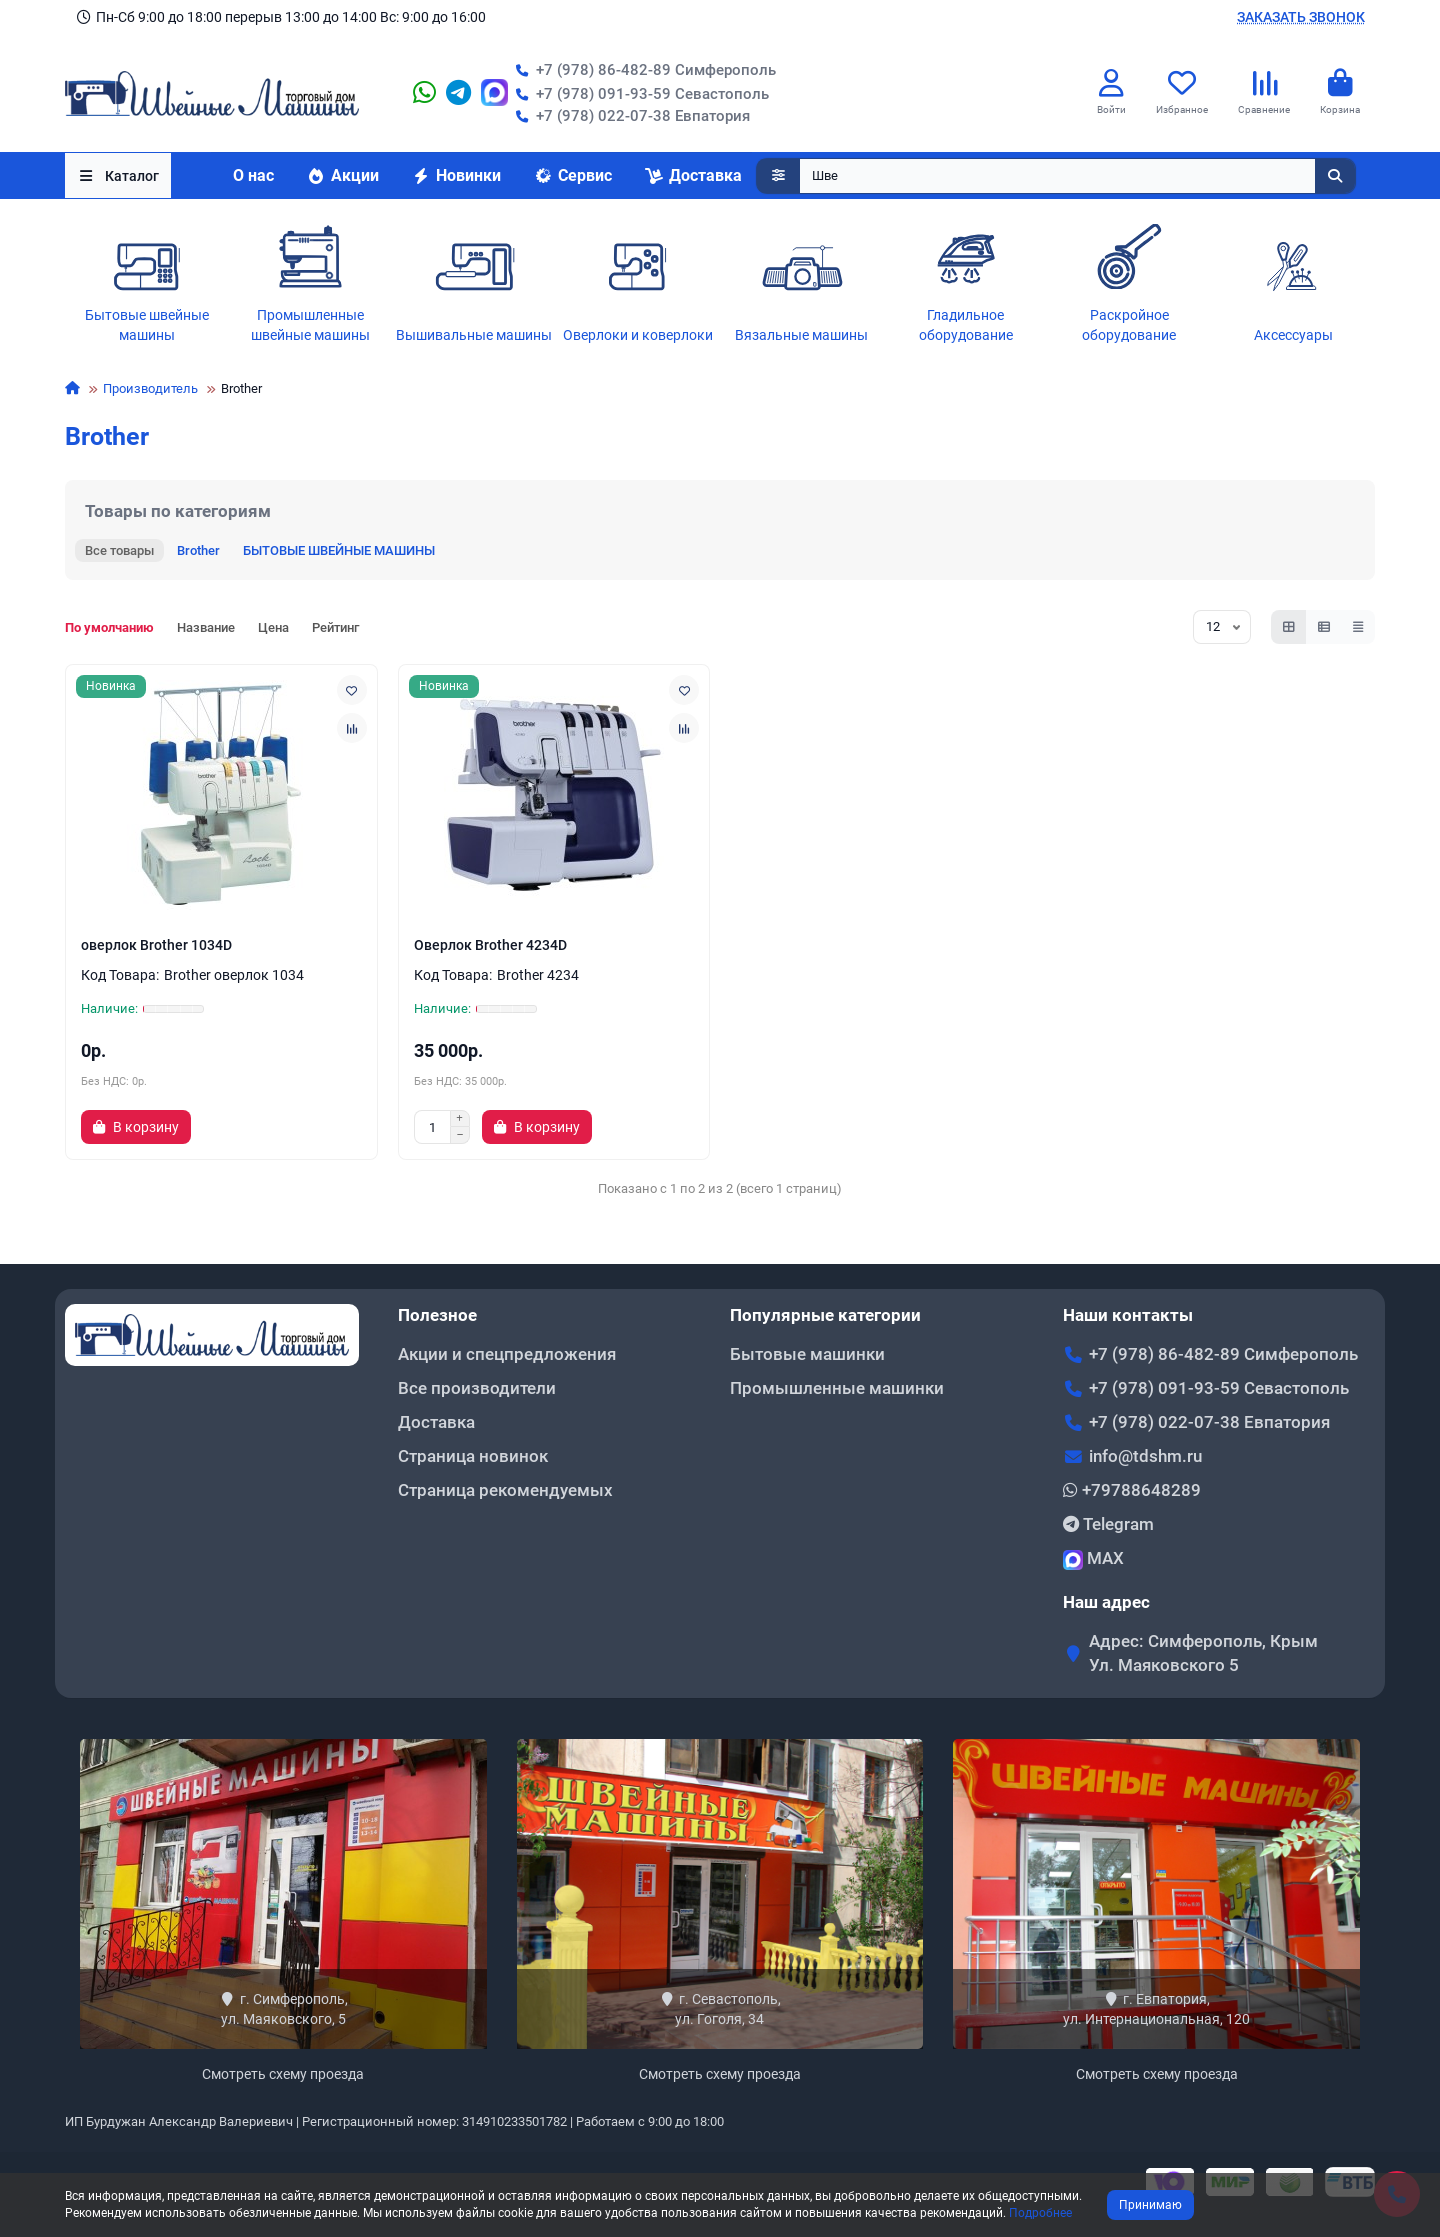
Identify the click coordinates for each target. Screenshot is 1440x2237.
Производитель (150, 388)
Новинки (456, 175)
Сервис (572, 175)
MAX (1093, 1559)
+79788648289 (1132, 1490)
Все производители (477, 1388)
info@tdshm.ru (1145, 1456)
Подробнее (1040, 2213)
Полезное (437, 1315)
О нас (253, 175)
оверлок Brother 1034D (156, 945)
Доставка (693, 175)
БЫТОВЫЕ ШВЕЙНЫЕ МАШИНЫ (339, 550)
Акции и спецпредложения (507, 1354)
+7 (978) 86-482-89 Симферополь (642, 70)
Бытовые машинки (807, 1354)
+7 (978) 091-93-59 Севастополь (638, 94)
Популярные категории (825, 1315)
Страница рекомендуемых (505, 1490)
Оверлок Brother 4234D (490, 945)
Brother (198, 550)
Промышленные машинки (837, 1388)
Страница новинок (473, 1456)
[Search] (1078, 176)
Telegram (1108, 1524)
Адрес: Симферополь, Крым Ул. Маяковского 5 (1203, 1653)
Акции (342, 175)
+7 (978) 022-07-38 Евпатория (629, 116)
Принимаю (1150, 2205)
